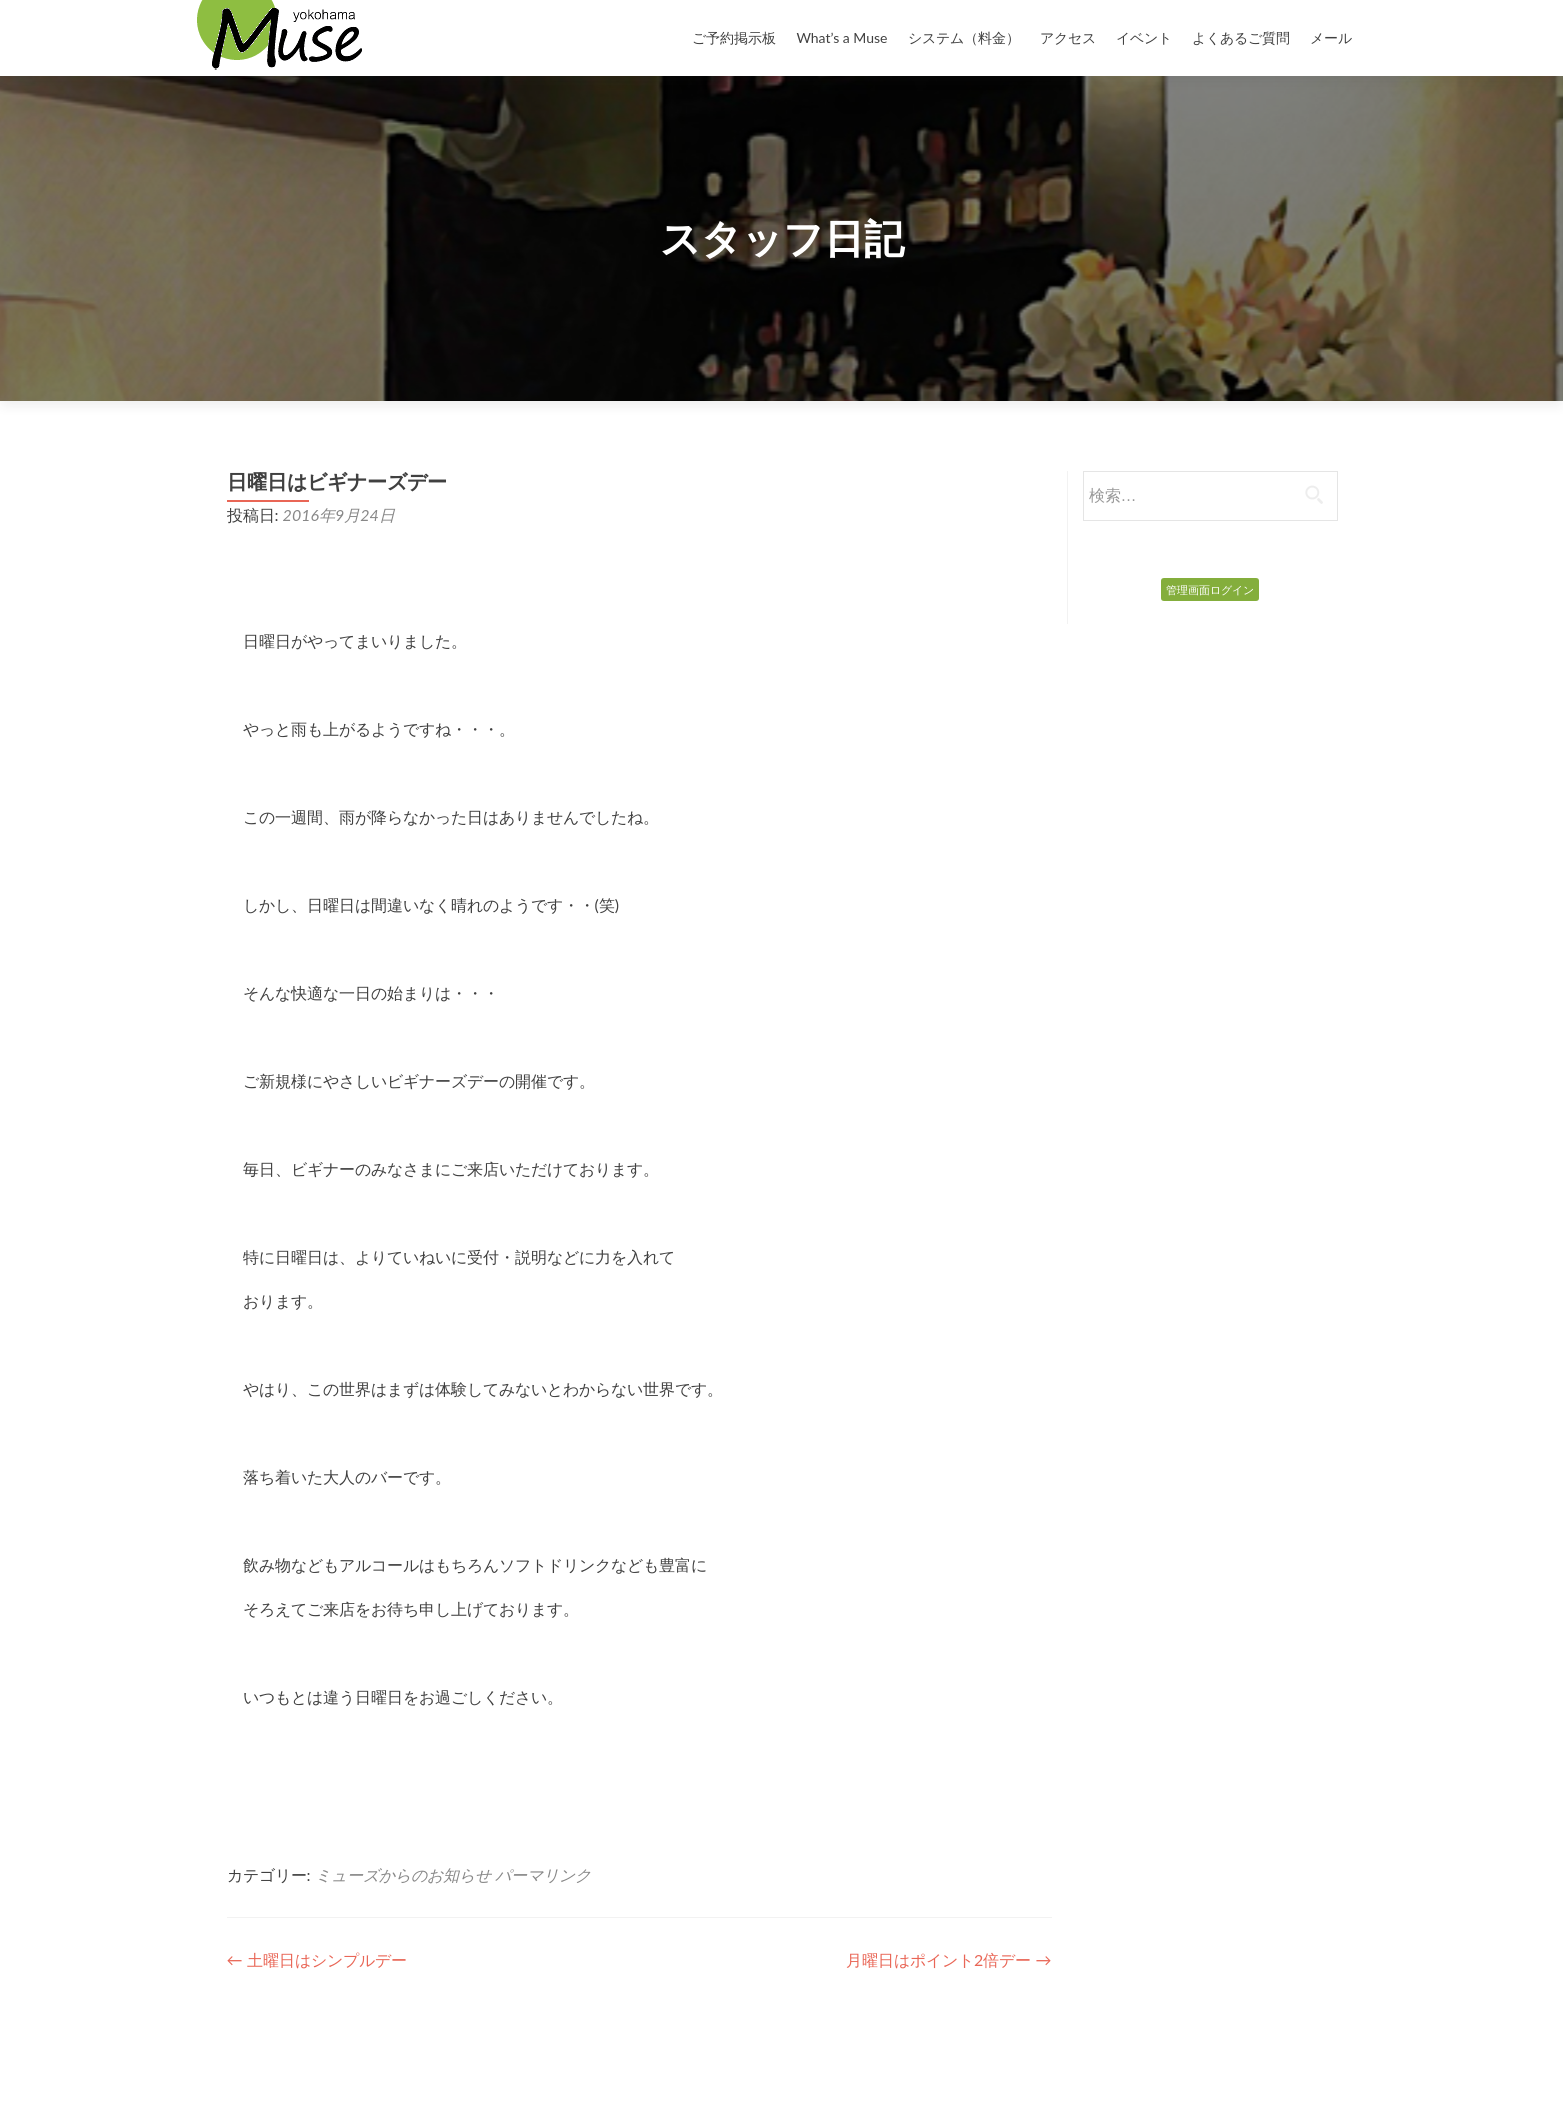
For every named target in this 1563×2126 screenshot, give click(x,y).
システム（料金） (964, 37)
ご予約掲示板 (734, 37)
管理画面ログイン (1210, 589)
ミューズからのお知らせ (403, 1874)
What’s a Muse (841, 37)
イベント (1144, 37)
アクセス (1068, 37)
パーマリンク (543, 1874)
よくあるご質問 (1241, 37)
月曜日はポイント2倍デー (948, 1959)
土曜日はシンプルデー (317, 1959)
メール (1331, 37)
